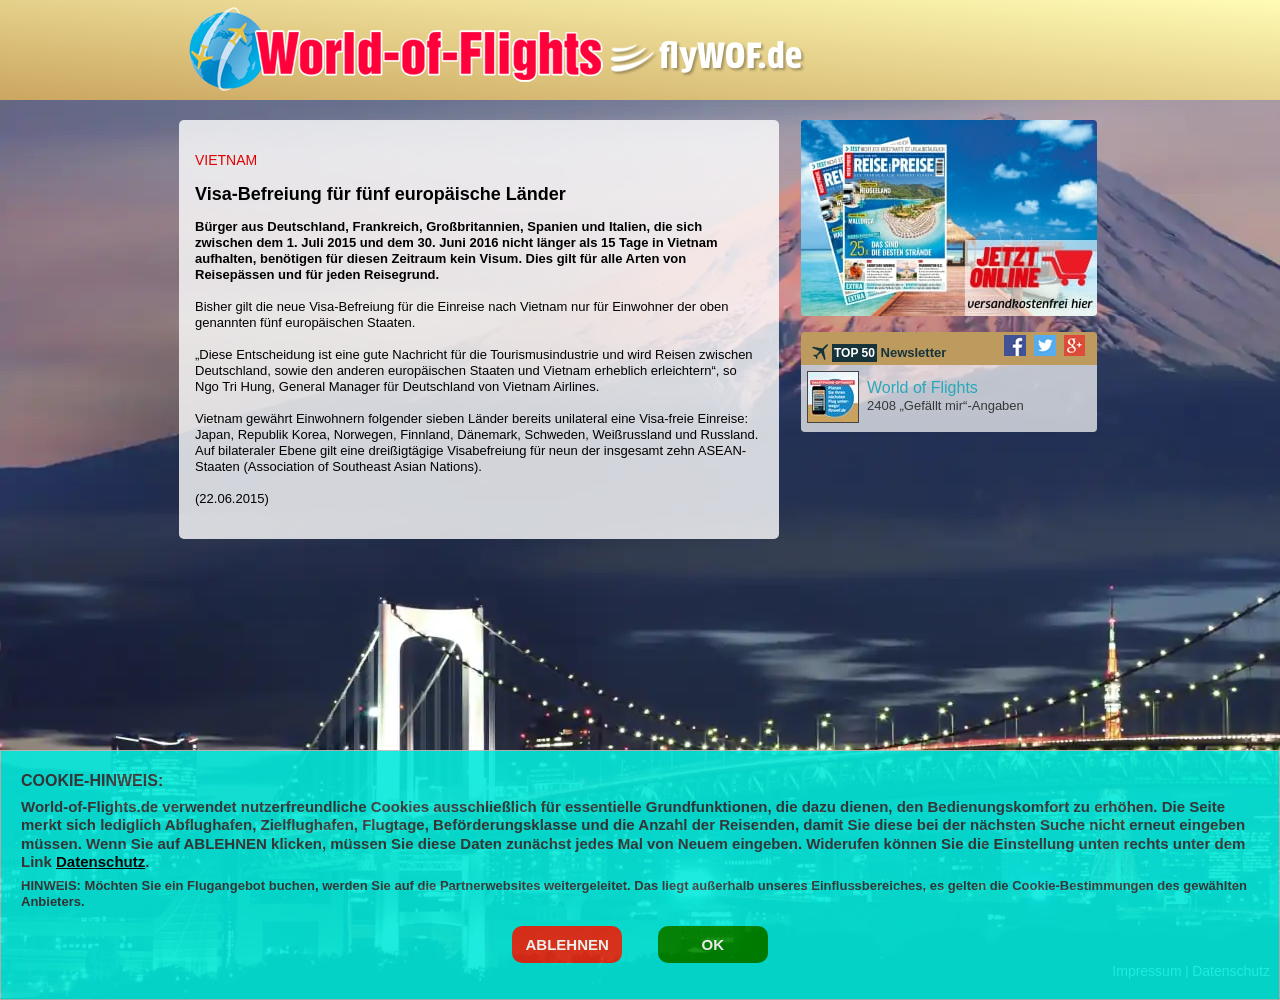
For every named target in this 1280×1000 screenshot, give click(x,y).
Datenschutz (100, 861)
